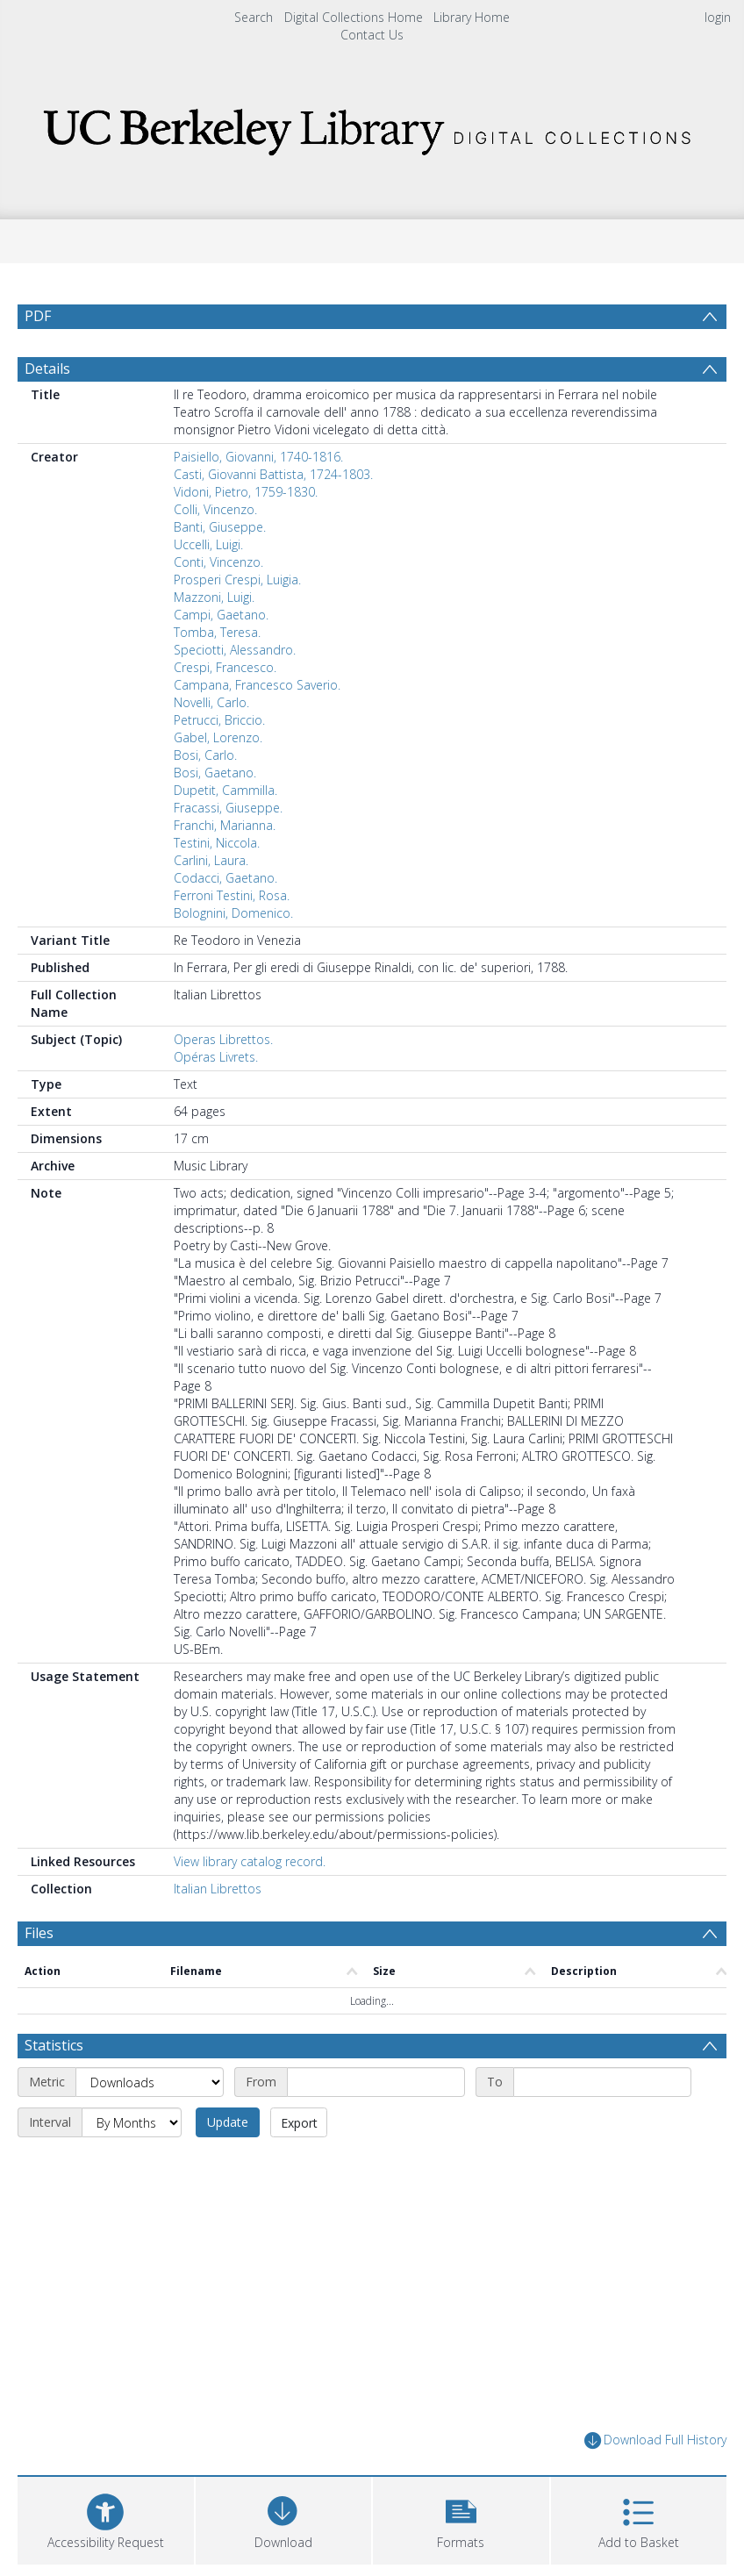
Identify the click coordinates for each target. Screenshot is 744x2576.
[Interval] (132, 2122)
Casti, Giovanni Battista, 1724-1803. (273, 474)
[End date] (602, 2082)
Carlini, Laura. (211, 860)
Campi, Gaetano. (221, 614)
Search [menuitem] (253, 17)
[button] (461, 2518)
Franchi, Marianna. (224, 825)
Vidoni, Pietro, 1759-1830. (246, 491)
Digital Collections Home (353, 17)
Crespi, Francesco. (225, 667)
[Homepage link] (372, 126)
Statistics (54, 2045)
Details (47, 368)
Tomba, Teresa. (217, 632)
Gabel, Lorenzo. (218, 737)
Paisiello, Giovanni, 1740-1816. (258, 456)
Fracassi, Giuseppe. (228, 807)
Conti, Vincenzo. (218, 562)
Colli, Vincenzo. (215, 509)
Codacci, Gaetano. (225, 877)
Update (227, 2122)
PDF (38, 316)
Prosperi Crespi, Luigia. (237, 579)
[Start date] (376, 2082)
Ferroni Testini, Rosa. (232, 895)
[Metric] (149, 2082)
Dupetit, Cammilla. (225, 790)
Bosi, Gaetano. (215, 772)
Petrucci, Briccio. (219, 720)
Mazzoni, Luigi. (214, 597)
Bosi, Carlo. (205, 755)
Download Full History (655, 2440)
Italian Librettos (217, 1888)
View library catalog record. (250, 1861)
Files (39, 1933)
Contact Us (372, 34)
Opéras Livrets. (216, 1056)
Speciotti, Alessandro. (235, 649)
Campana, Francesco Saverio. (257, 684)
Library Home (471, 17)
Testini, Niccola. (217, 842)
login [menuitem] (718, 17)
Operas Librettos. (223, 1039)
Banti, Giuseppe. (220, 527)
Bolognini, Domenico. (233, 913)
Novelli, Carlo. (211, 702)
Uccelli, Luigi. (208, 544)
